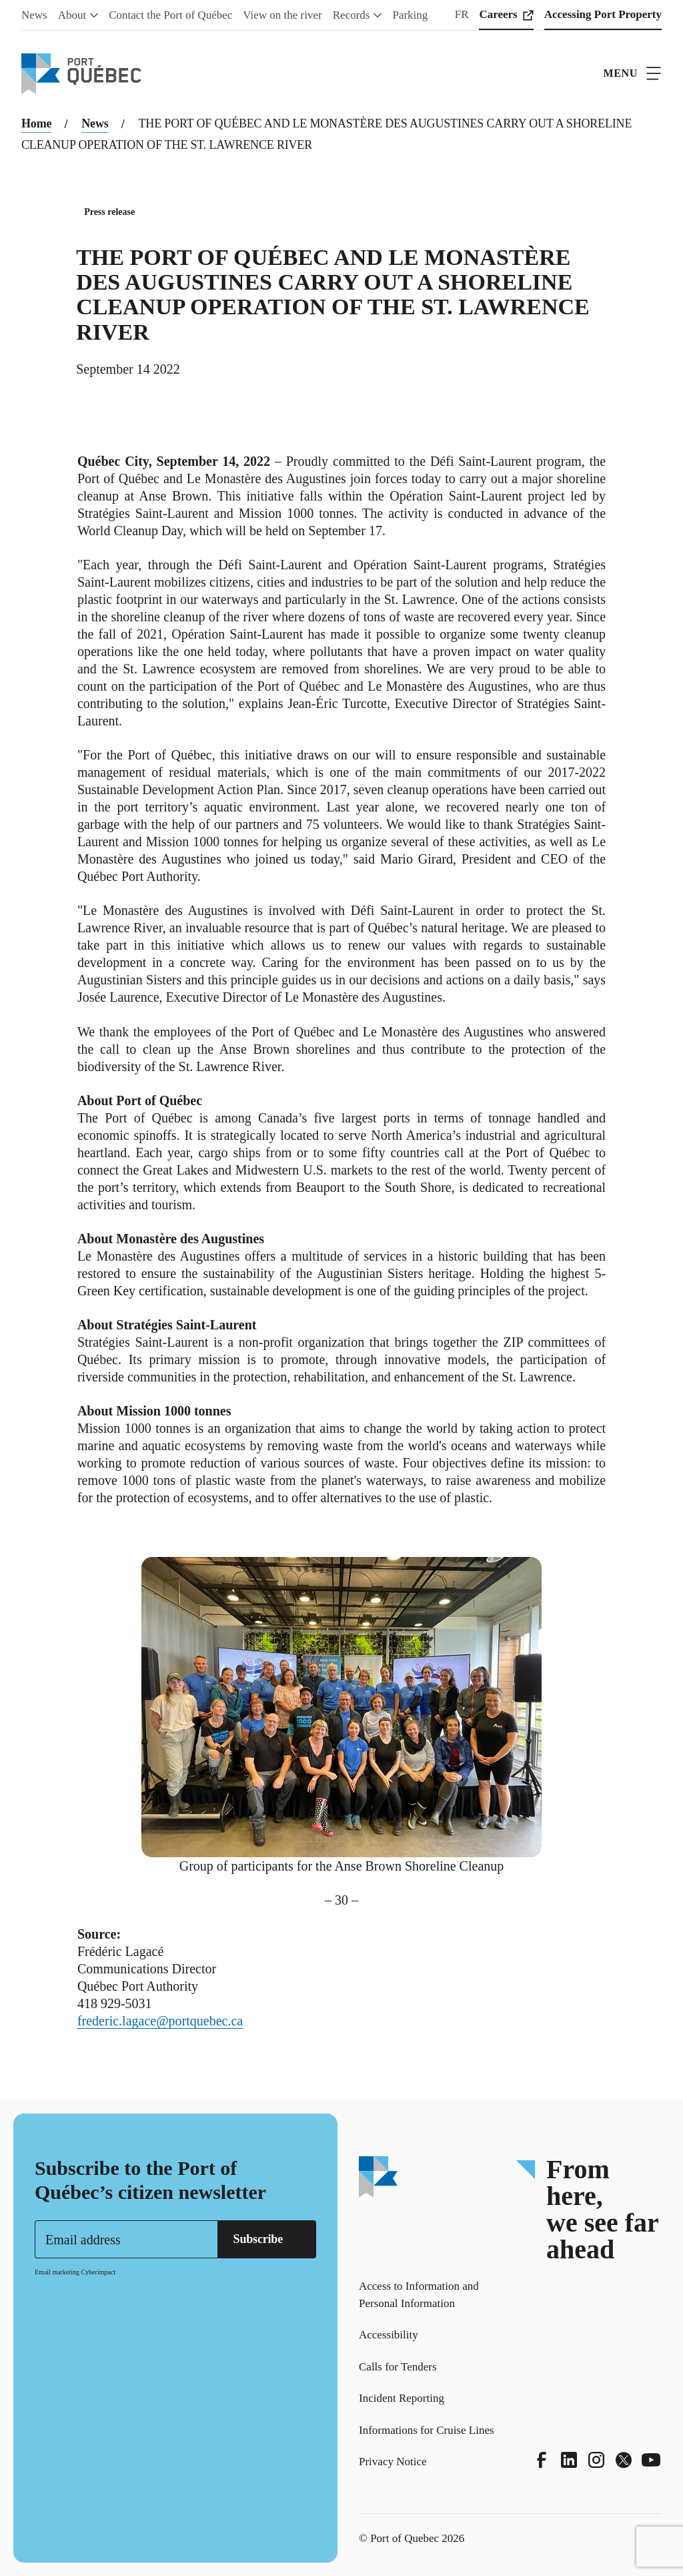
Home (36, 123)
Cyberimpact (98, 2272)
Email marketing (57, 2272)
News (94, 123)
